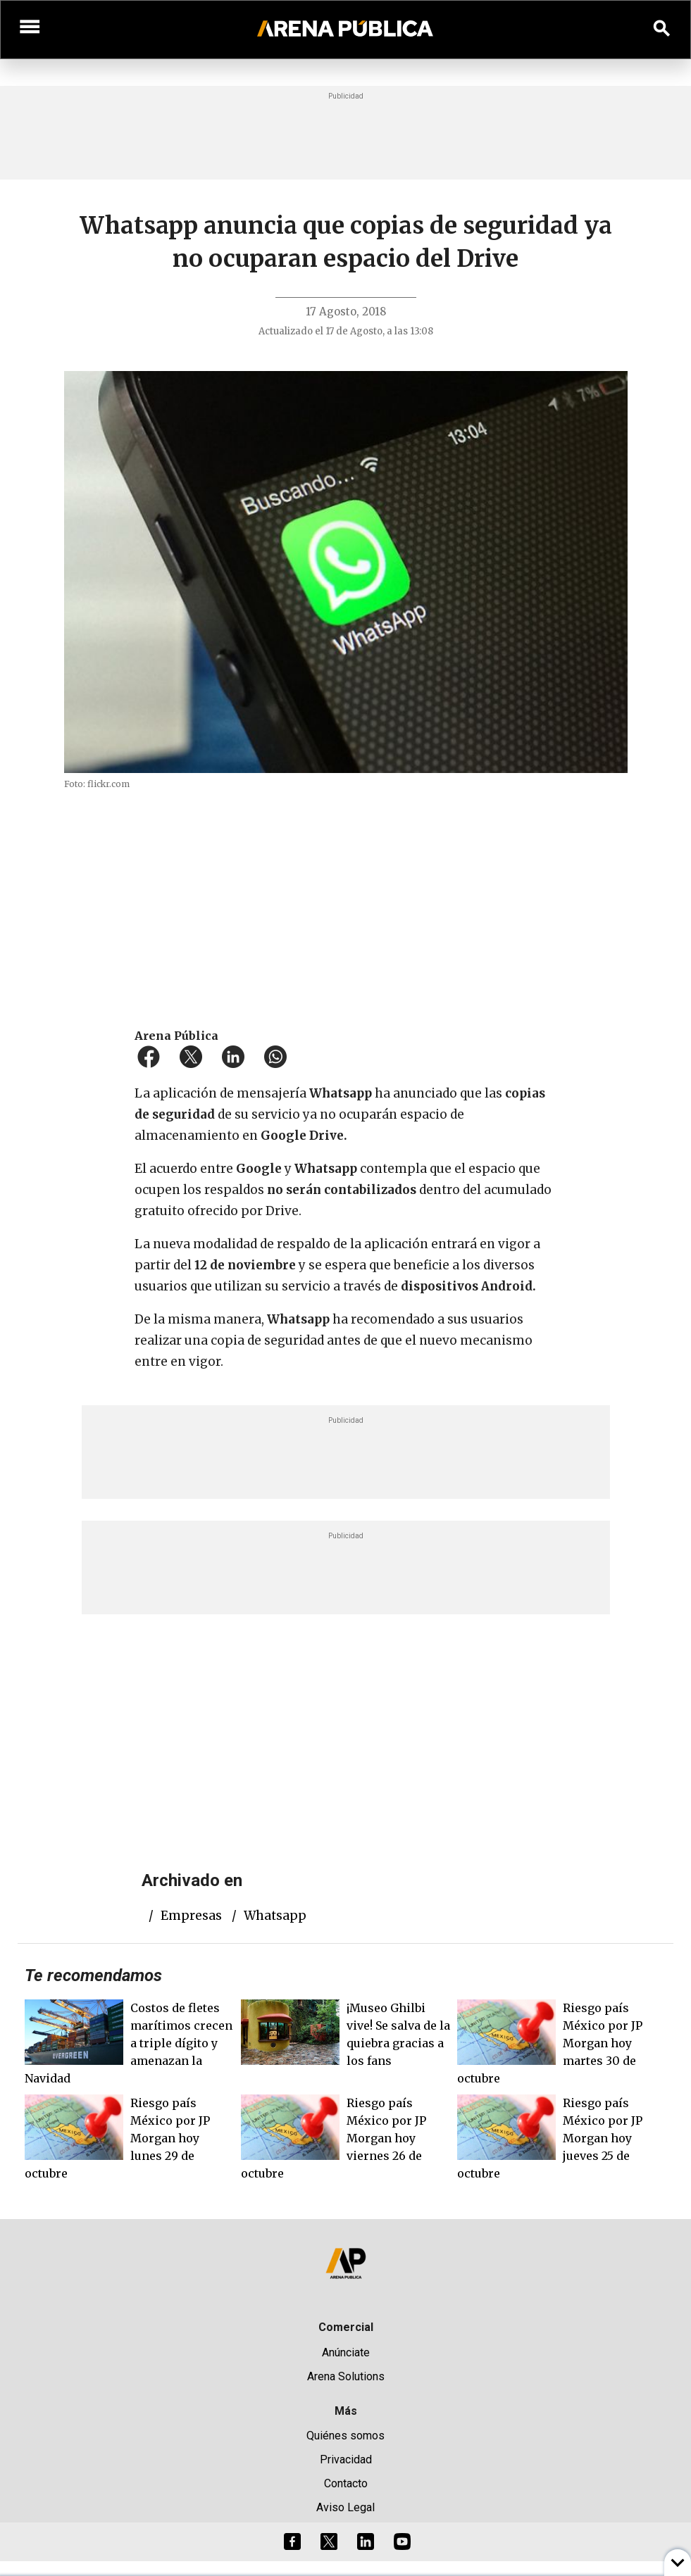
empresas (191, 1915)
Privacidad (346, 2459)
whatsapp (275, 1915)
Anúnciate (346, 2352)
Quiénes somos (345, 2435)
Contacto (346, 2483)
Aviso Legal (345, 2507)
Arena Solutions (346, 2376)
